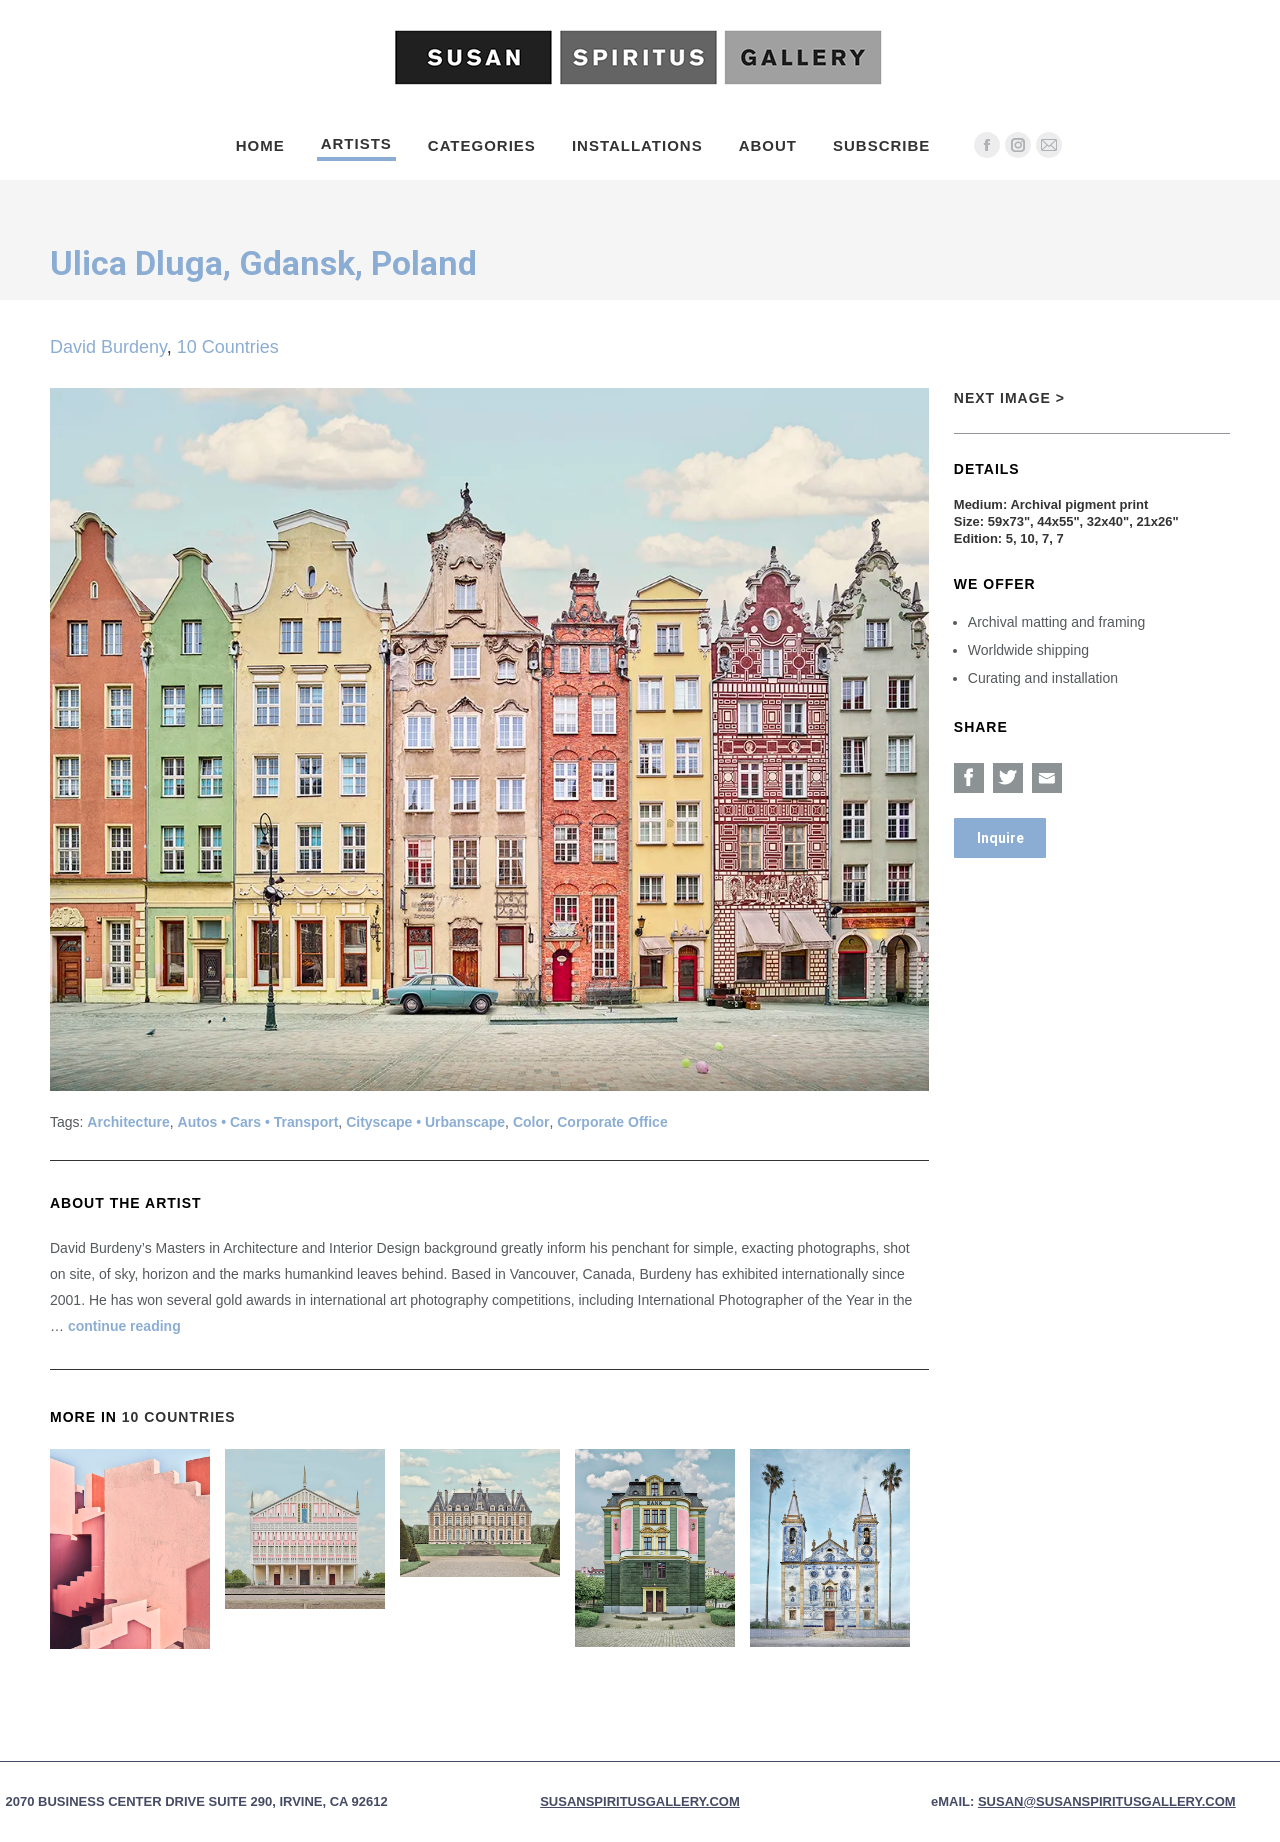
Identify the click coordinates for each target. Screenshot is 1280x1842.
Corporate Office (612, 1122)
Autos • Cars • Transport (258, 1122)
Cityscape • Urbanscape (425, 1122)
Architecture (128, 1122)
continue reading (124, 1326)
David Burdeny (108, 347)
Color (531, 1122)
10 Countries (228, 347)
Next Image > (1009, 398)
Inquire (1000, 838)
